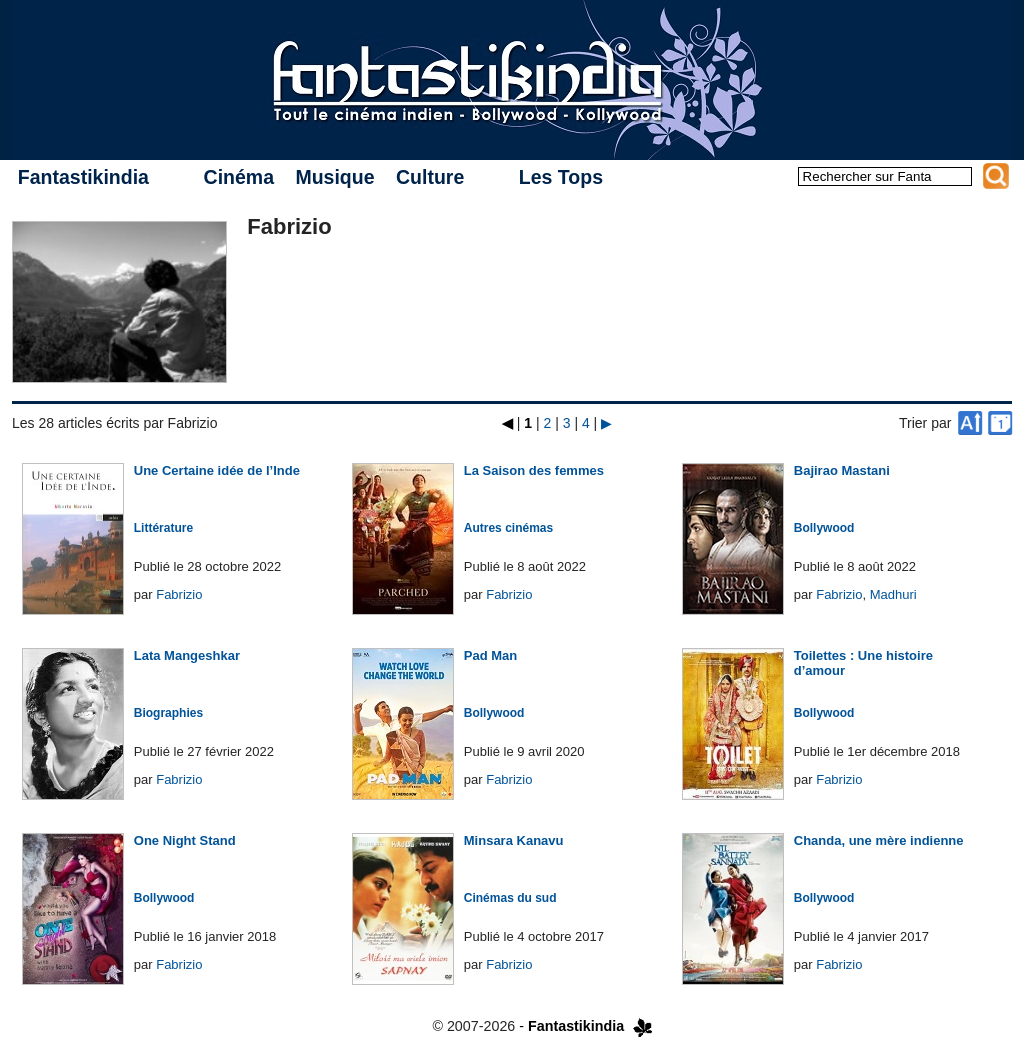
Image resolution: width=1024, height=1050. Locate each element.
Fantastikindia (83, 177)
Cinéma (239, 177)
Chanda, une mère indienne (879, 840)
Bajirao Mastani (842, 470)
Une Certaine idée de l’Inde (217, 470)
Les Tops (561, 177)
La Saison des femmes (534, 470)
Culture (430, 177)
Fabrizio (179, 594)
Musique (334, 177)
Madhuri (893, 594)
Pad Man (490, 655)
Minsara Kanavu (514, 840)
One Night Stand (185, 840)
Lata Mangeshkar (187, 655)
